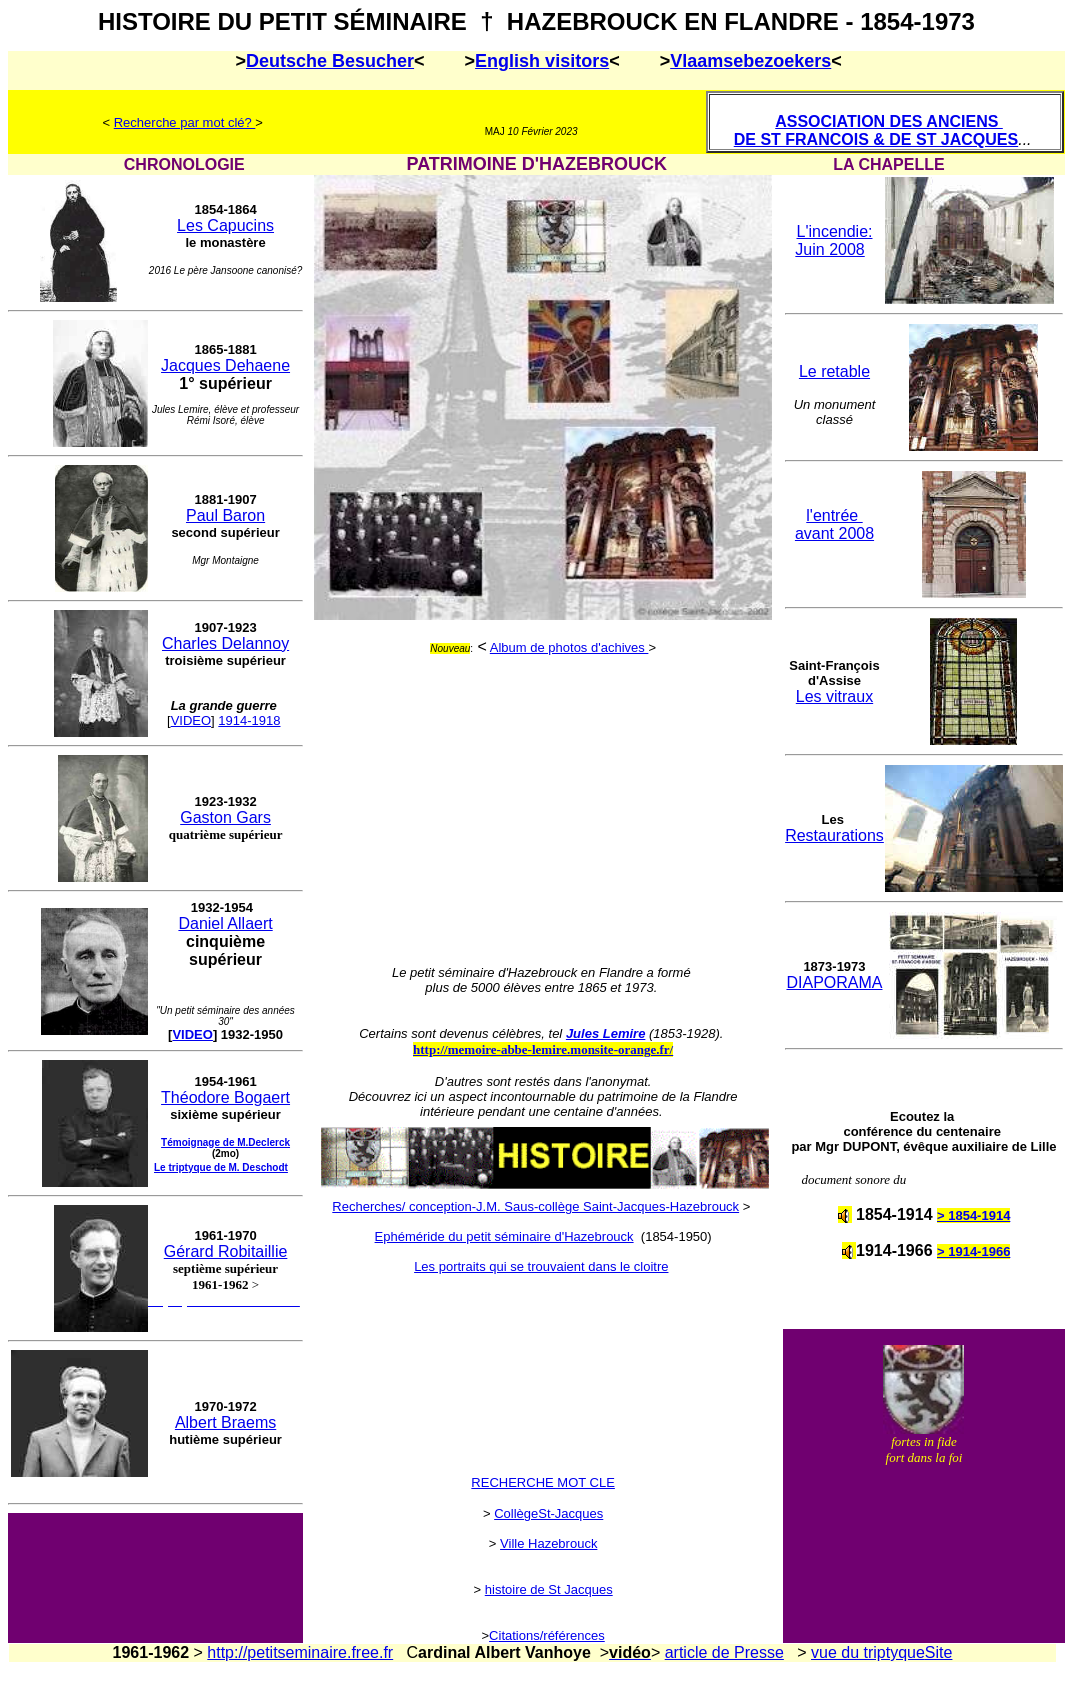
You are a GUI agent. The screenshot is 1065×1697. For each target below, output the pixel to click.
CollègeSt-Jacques (548, 1513)
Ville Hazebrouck (548, 1543)
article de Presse (724, 1652)
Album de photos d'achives (569, 647)
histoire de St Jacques (549, 1589)
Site (939, 1652)
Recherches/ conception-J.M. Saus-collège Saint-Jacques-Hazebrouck (535, 1206)
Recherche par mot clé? (185, 122)
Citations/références (547, 1635)
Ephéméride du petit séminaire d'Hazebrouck (504, 1236)
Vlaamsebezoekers (750, 61)
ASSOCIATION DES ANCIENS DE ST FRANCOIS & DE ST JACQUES (876, 130)
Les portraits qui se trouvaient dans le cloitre (541, 1266)
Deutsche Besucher (330, 61)
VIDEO (191, 720)
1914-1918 (249, 720)
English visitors (542, 61)
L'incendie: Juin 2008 (833, 240)
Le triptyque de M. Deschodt (221, 1167)
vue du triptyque (868, 1652)
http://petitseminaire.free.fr (300, 1652)
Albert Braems (225, 1422)
